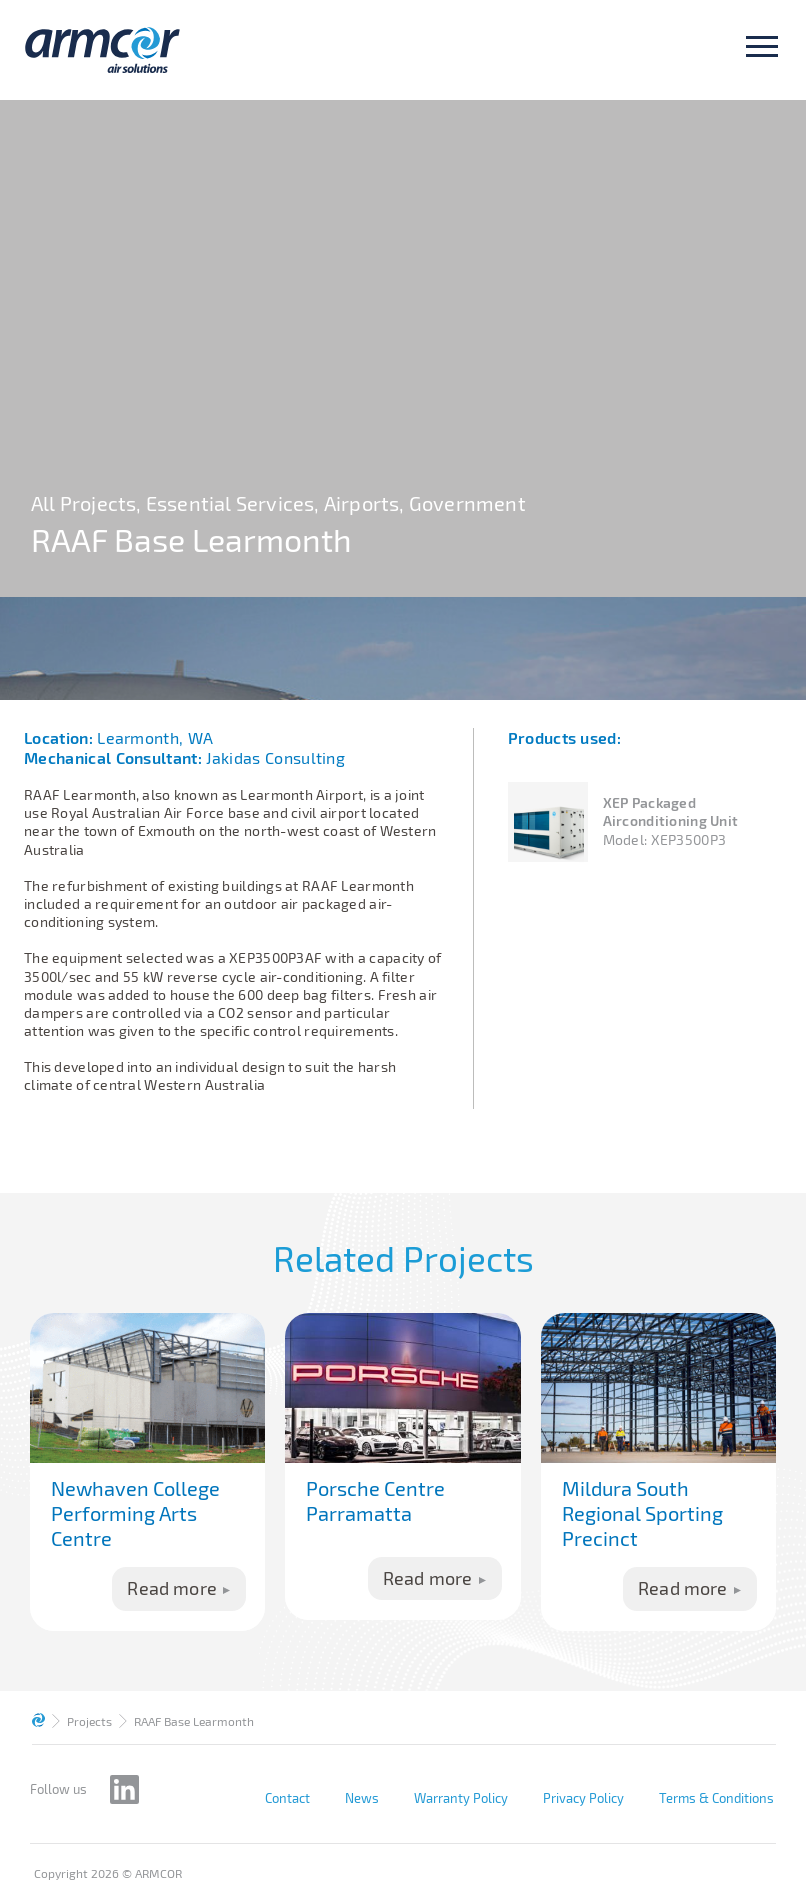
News (362, 1798)
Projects (89, 1721)
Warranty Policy (461, 1798)
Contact (287, 1798)
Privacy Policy (583, 1798)
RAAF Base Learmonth (194, 1721)
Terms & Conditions (716, 1798)
